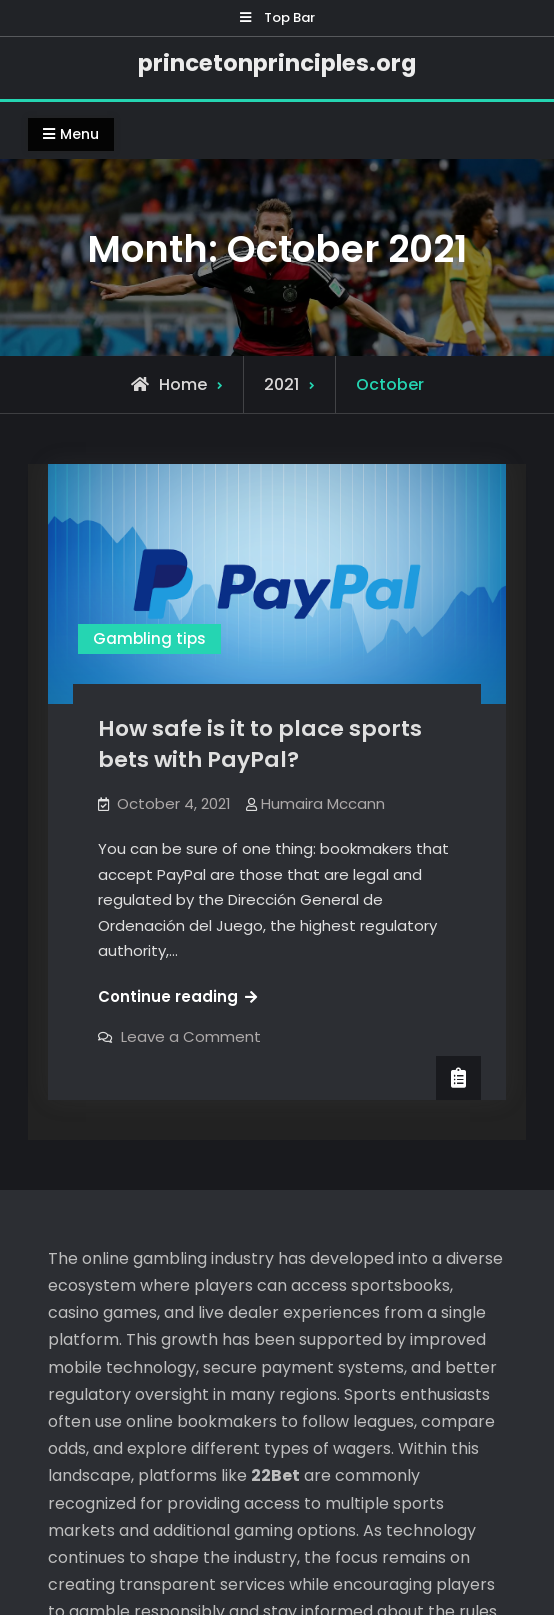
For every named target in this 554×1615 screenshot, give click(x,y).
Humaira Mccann (323, 803)
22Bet (275, 1262)
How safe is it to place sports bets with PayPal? (260, 744)
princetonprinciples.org (277, 63)
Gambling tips (149, 638)
